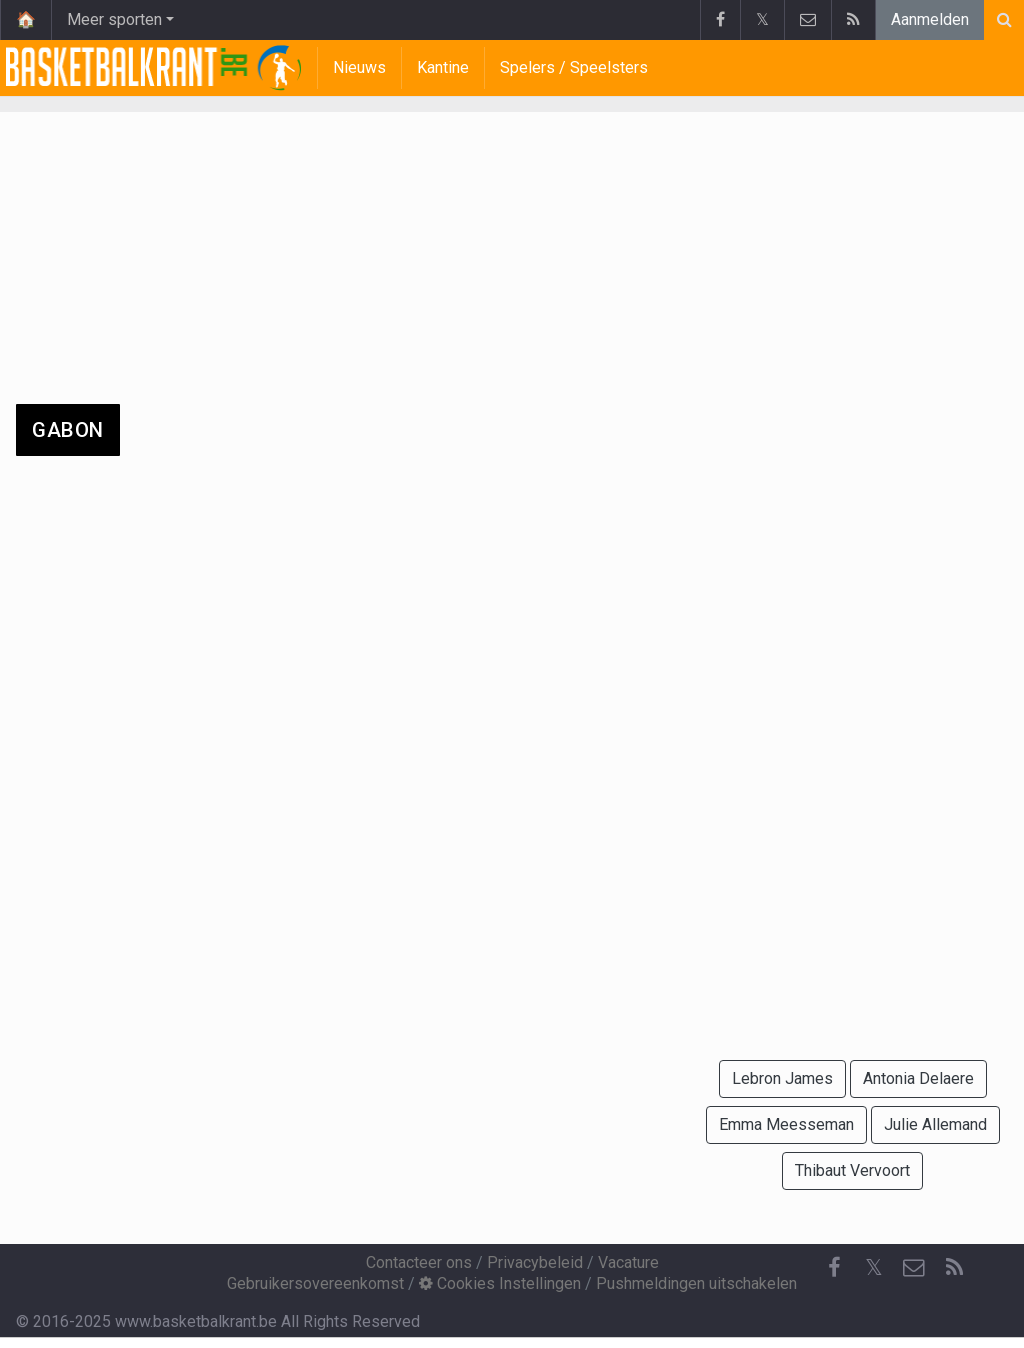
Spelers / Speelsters (574, 67)
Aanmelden (930, 19)
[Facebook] (834, 1268)
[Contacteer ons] (914, 1268)
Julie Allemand (935, 1124)
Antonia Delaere (918, 1078)
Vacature (628, 1262)
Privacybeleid (535, 1262)
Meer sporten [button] (114, 19)
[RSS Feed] (954, 1268)
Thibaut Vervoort (852, 1170)
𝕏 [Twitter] (874, 1267)
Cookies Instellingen (500, 1283)
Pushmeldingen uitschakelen (696, 1283)
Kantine (443, 67)
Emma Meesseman (786, 1124)
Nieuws (359, 67)
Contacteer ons (419, 1262)
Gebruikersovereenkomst (315, 1283)
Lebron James (782, 1078)
